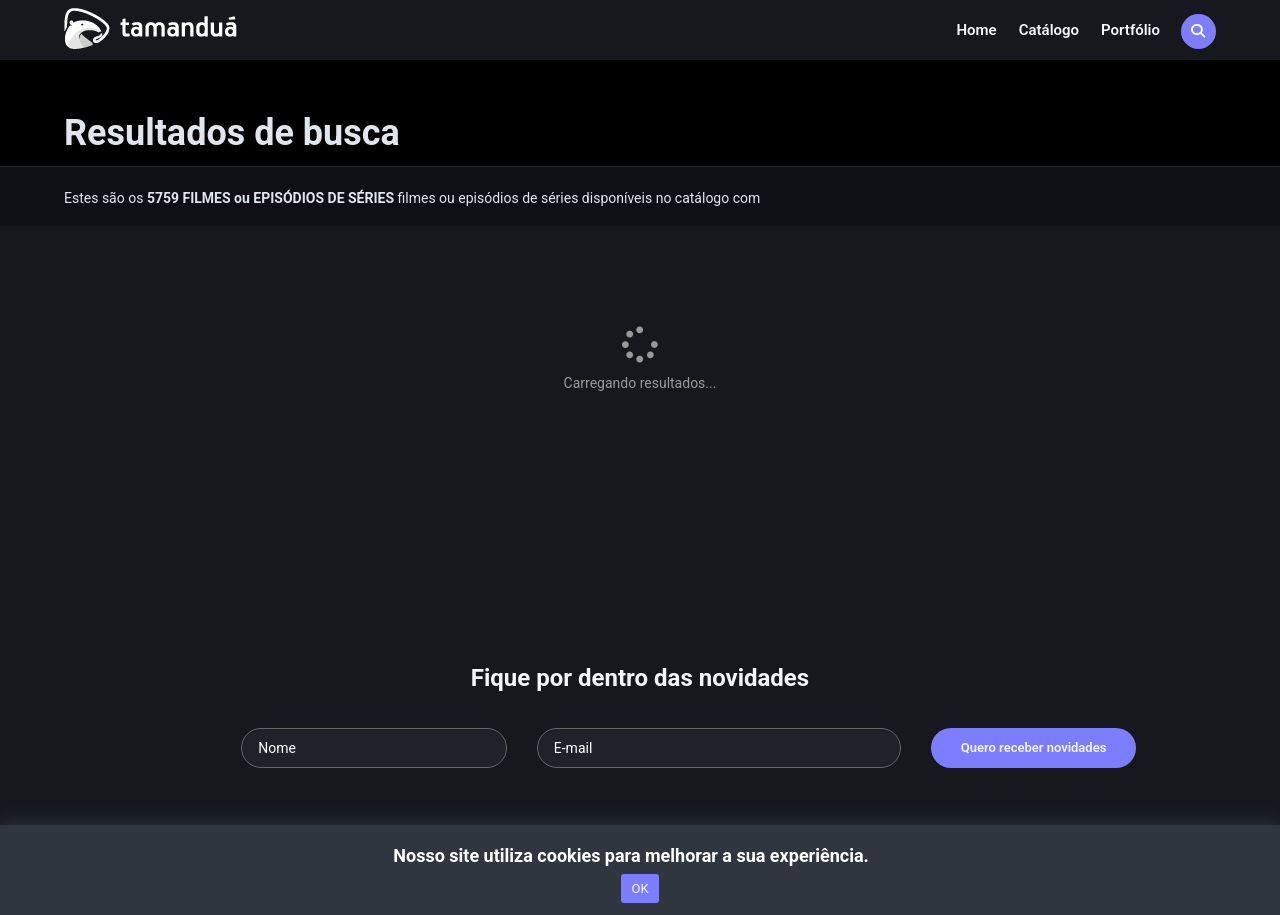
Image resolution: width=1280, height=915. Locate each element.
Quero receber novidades (1034, 581)
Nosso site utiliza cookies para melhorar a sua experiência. (639, 855)
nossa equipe (350, 737)
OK (639, 888)
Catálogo (1049, 30)
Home (976, 30)
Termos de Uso (445, 737)
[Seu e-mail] (719, 582)
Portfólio (1130, 30)
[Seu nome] (374, 582)
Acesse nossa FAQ (174, 737)
